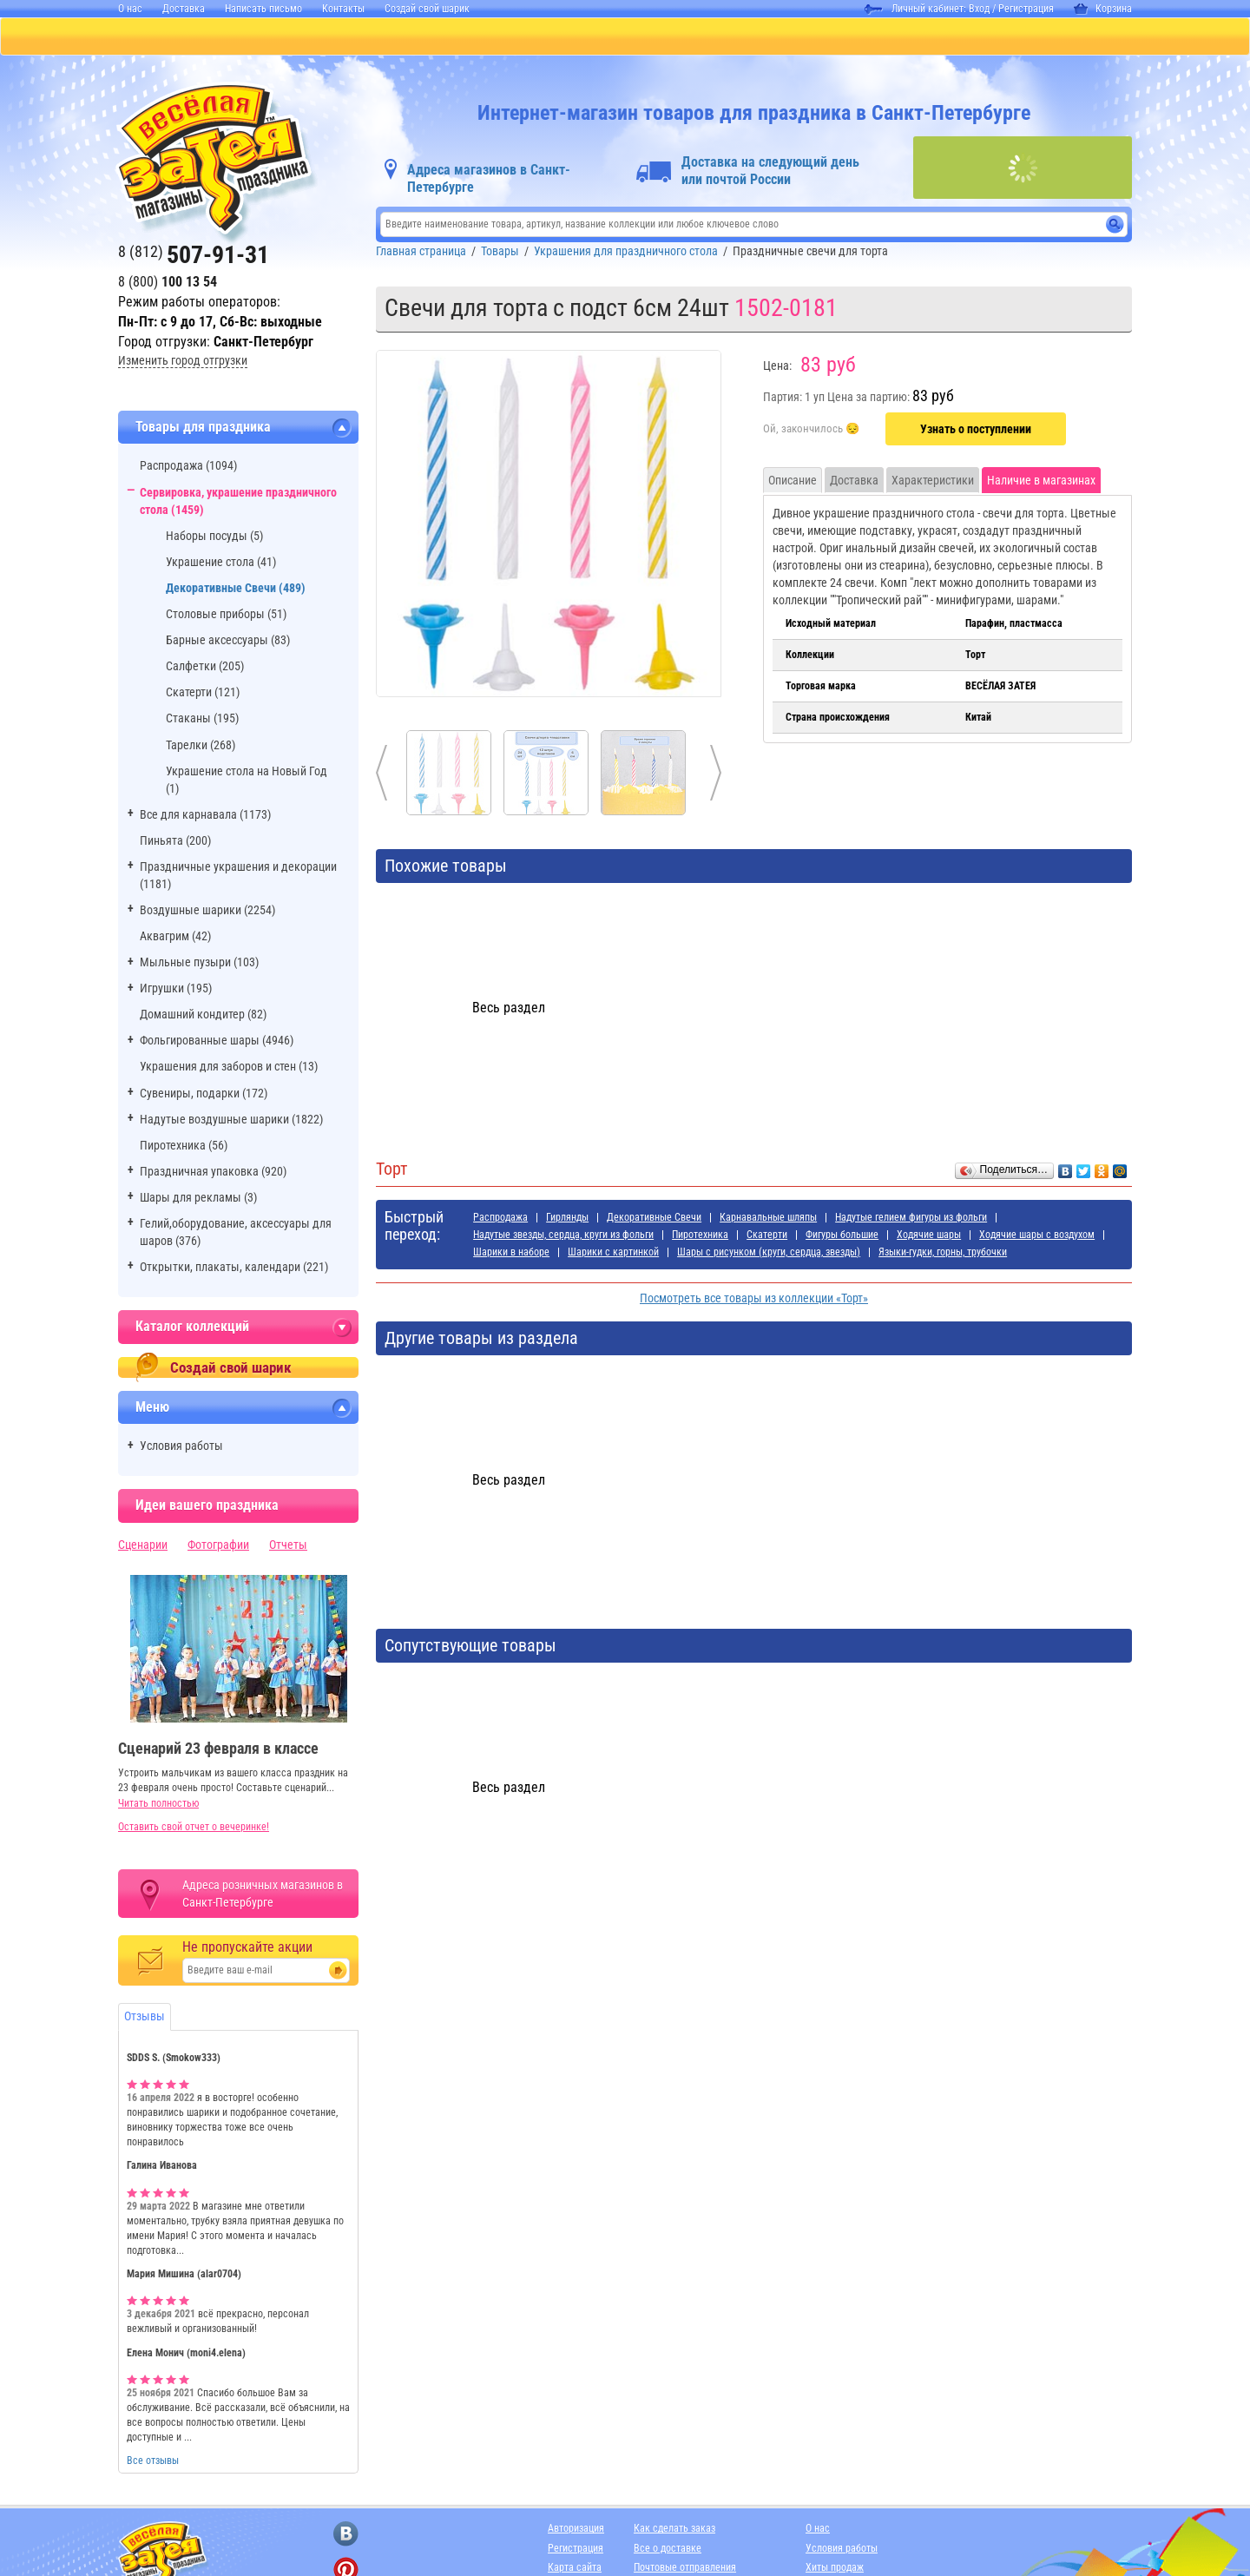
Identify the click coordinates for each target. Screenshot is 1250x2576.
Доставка (183, 9)
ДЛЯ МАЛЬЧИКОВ (668, 37)
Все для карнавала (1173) (205, 816)
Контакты (343, 9)
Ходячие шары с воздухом (1037, 1236)
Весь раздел (508, 1009)
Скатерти (767, 1236)
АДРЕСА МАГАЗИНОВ (915, 37)
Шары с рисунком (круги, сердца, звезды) (768, 1254)
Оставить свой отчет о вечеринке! (193, 1828)
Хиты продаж (835, 2569)
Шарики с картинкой (613, 1254)
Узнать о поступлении (975, 431)
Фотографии (218, 1546)
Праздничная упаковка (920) (213, 1173)
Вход (979, 9)
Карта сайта (575, 2569)
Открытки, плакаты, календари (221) (234, 1268)
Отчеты (288, 1546)
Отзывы (144, 2018)
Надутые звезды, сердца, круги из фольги (563, 1236)
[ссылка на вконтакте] (346, 2535)
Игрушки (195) (176, 990)
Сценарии (143, 1546)
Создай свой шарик (427, 9)
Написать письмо (263, 9)
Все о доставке (667, 2550)
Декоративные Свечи (654, 1219)
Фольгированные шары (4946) (216, 1042)
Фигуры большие (842, 1236)
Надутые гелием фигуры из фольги (911, 1219)
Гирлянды (567, 1219)
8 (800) (167, 283)
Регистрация (1026, 9)
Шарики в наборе (511, 1254)
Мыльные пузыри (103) (199, 964)
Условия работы (181, 1447)
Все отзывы (153, 2462)
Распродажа (500, 1219)
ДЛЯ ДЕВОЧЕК (541, 37)
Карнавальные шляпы (768, 1219)
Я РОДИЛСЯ (787, 37)
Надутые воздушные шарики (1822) (231, 1121)
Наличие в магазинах (1041, 482)
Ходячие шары (929, 1236)
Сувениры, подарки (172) (203, 1095)
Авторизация (576, 2530)
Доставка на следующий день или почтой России (770, 172)
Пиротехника (700, 1236)
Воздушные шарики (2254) (207, 912)
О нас (130, 9)
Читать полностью (158, 1805)
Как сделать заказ (674, 2530)
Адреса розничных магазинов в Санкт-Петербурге (262, 1895)
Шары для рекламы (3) (198, 1199)
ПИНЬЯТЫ (282, 37)
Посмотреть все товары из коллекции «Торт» (754, 1300)
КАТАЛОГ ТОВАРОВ (164, 37)
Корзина (1103, 9)
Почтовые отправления (685, 2569)
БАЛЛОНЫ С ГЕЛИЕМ (407, 37)
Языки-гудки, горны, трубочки (942, 1254)
